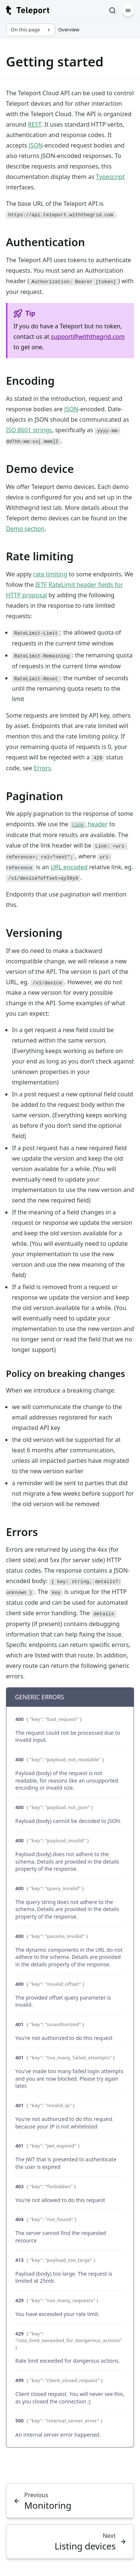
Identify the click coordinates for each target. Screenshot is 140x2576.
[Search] (112, 10)
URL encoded (68, 867)
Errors (42, 768)
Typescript (110, 177)
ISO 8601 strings (29, 430)
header (89, 824)
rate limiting (50, 574)
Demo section (25, 528)
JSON (36, 145)
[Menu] (128, 10)
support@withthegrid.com (88, 336)
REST (34, 124)
